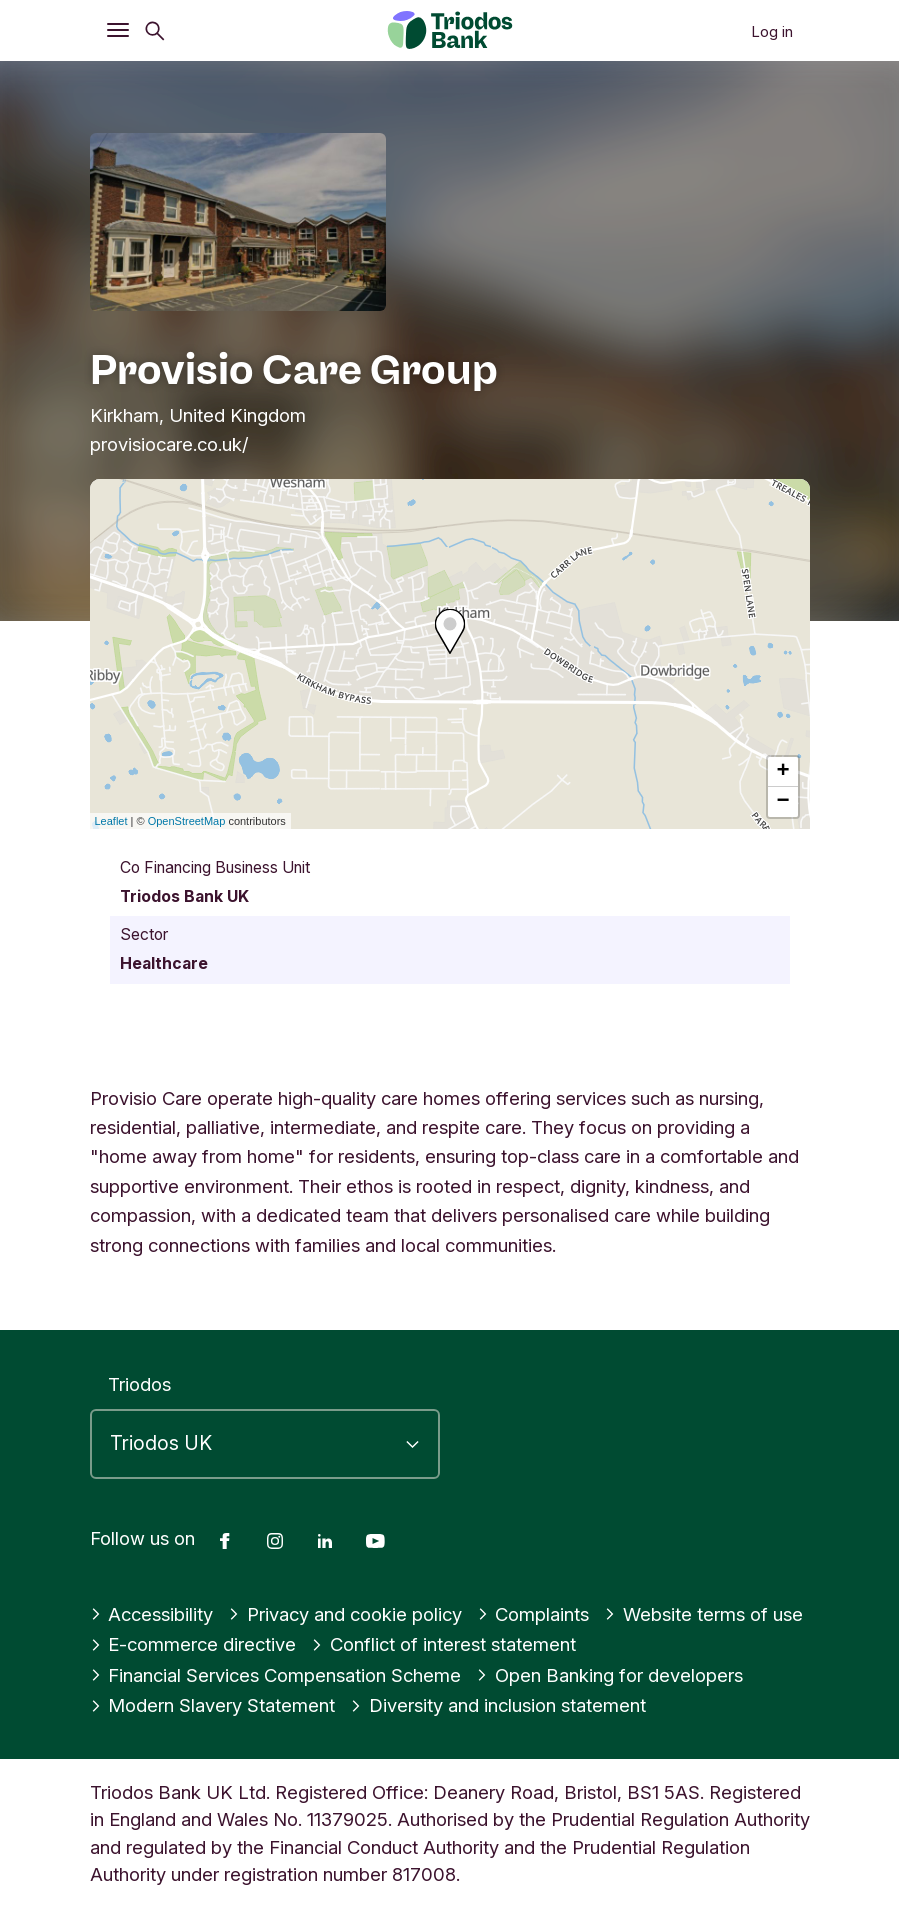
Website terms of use (703, 1614)
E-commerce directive (193, 1644)
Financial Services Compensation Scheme (276, 1675)
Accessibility (152, 1614)
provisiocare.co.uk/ (169, 444)
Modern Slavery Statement (213, 1705)
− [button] (782, 802)
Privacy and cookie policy (345, 1614)
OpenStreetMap (187, 821)
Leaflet (111, 821)
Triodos (139, 1384)
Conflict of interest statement (443, 1644)
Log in (772, 31)
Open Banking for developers (609, 1675)
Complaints (533, 1614)
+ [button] (782, 772)
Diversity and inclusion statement (498, 1705)
